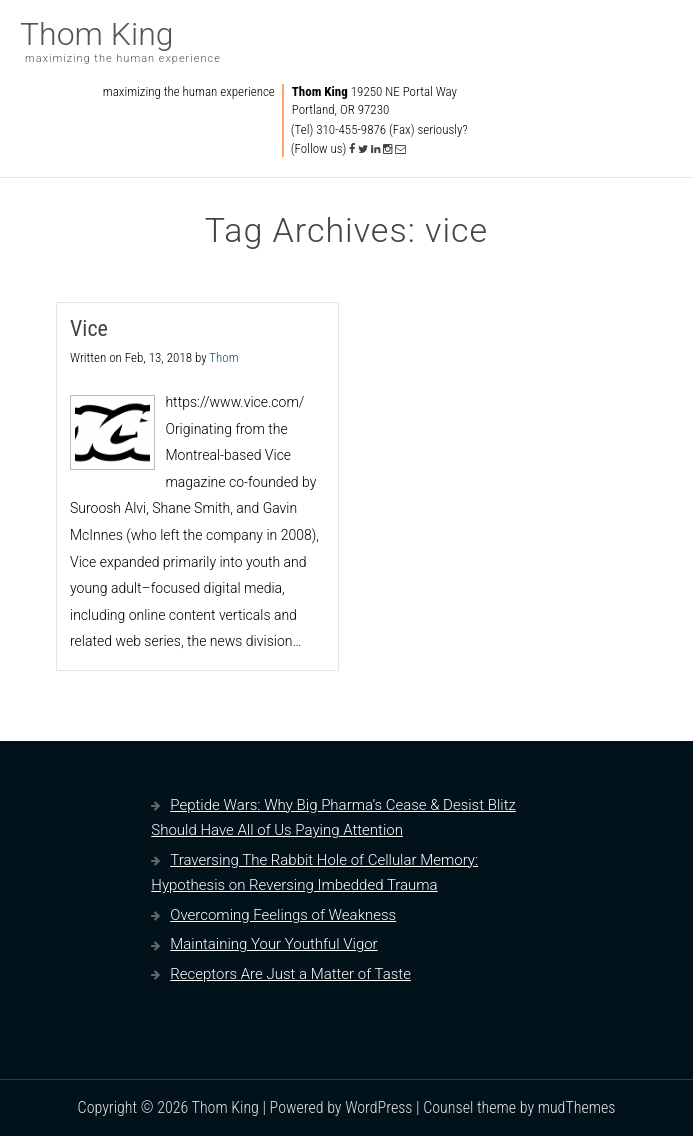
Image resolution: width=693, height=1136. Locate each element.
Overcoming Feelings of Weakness (283, 915)
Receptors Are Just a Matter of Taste (290, 974)
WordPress (378, 1107)
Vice (89, 328)
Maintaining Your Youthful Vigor (273, 944)
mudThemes (577, 1107)
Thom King (97, 34)
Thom (223, 357)
